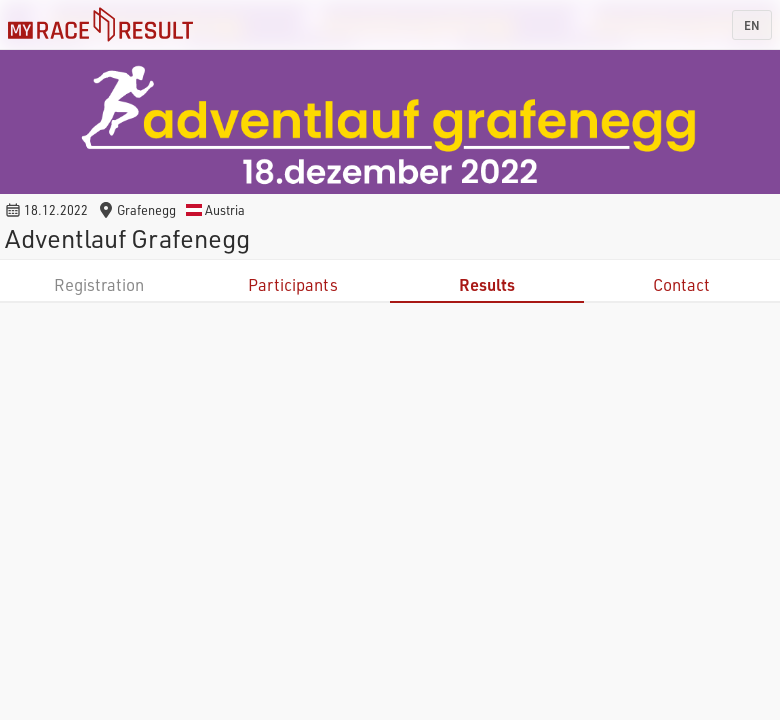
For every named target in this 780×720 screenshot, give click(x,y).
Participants (293, 284)
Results (487, 284)
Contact (681, 284)
